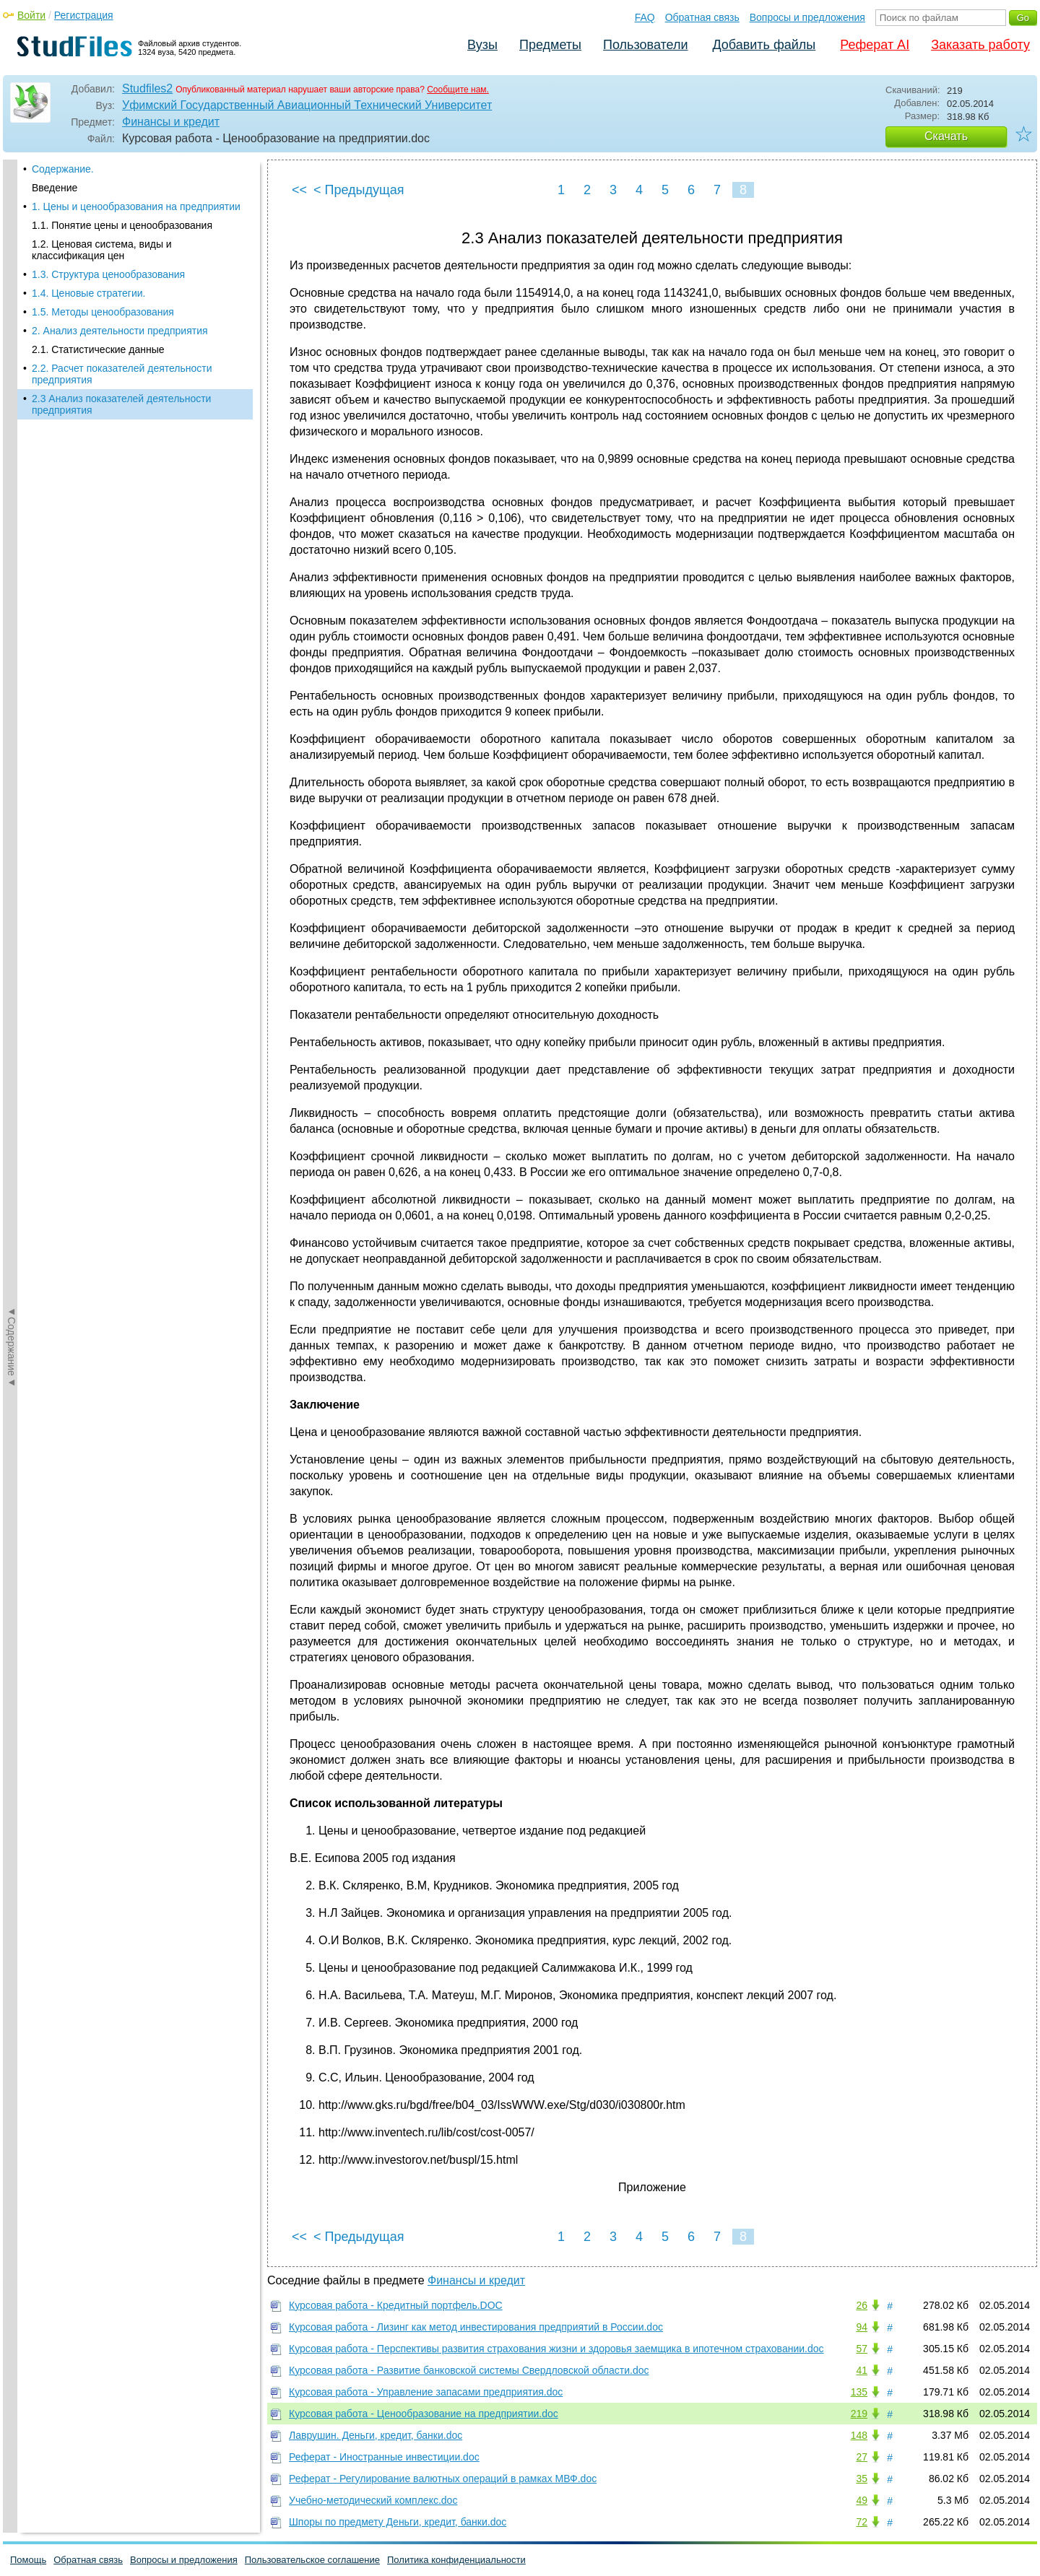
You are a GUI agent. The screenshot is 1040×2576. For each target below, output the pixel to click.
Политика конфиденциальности (456, 2559)
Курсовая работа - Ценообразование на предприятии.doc (423, 2413)
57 (861, 2348)
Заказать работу (980, 45)
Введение (54, 187)
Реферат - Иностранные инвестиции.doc (384, 2457)
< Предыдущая (358, 190)
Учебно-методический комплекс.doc (373, 2500)
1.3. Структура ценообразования (108, 274)
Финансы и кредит (171, 122)
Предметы (550, 45)
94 (861, 2327)
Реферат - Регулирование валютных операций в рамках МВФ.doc (443, 2478)
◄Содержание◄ (11, 412)
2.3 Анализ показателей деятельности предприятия (121, 404)
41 (861, 2370)
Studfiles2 (147, 88)
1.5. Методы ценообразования (103, 312)
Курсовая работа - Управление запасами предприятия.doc (426, 2392)
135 (859, 2392)
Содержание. (63, 169)
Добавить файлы (763, 45)
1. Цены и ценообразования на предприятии (136, 206)
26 (861, 2305)
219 (859, 2413)
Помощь (28, 2559)
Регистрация (83, 15)
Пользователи (645, 45)
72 (861, 2522)
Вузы (482, 45)
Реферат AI (874, 45)
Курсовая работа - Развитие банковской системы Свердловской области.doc (469, 2370)
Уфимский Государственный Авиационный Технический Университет (307, 105)
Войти (31, 15)
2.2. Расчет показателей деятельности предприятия (122, 374)
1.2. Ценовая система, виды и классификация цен (102, 249)
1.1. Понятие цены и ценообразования (122, 225)
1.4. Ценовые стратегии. (88, 293)
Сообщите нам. (458, 89)
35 (861, 2478)
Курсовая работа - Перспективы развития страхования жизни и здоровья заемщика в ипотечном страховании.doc (556, 2348)
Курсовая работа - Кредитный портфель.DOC (396, 2305)
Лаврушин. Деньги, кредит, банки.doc (375, 2435)
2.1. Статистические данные (98, 349)
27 (861, 2457)
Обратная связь (702, 17)
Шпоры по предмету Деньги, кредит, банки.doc (397, 2522)
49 (861, 2500)
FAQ (645, 17)
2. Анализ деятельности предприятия (120, 330)
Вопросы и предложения (807, 17)
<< (299, 190)
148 (859, 2435)
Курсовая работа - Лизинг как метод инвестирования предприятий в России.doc (476, 2327)
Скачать (946, 136)
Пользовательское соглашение (312, 2559)
